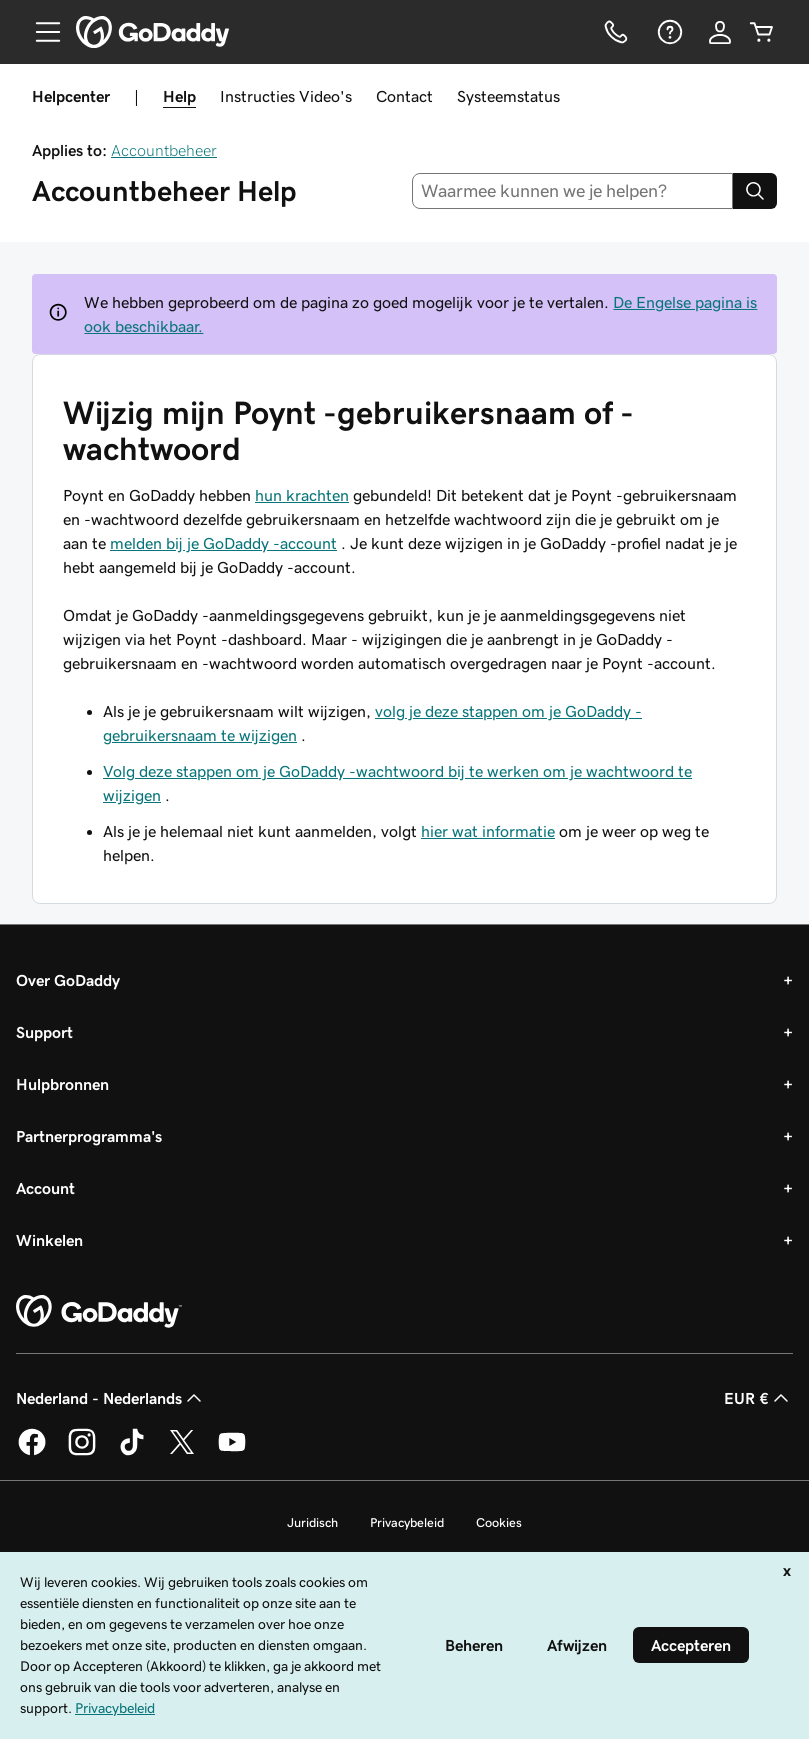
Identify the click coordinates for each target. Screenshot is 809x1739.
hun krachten (302, 495)
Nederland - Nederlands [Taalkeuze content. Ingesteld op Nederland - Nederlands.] (111, 1398)
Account (45, 1188)
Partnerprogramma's (89, 1136)
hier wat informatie (488, 831)
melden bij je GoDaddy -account (223, 543)
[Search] (755, 191)
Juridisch (312, 1522)
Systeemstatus (508, 96)
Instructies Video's (286, 96)
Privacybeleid (407, 1522)
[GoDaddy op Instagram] (82, 1452)
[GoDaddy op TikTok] (132, 1452)
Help (179, 96)
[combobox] (572, 191)
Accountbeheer (164, 150)
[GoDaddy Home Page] (99, 1312)
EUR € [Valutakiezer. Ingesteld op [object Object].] (758, 1398)
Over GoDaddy (68, 980)
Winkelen (49, 1240)
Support (44, 1032)
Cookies (499, 1522)
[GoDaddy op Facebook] (32, 1452)
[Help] (668, 32)
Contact (404, 96)
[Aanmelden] (720, 32)
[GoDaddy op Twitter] (182, 1452)
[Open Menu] (40, 32)
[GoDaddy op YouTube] (232, 1452)
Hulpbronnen (62, 1084)
